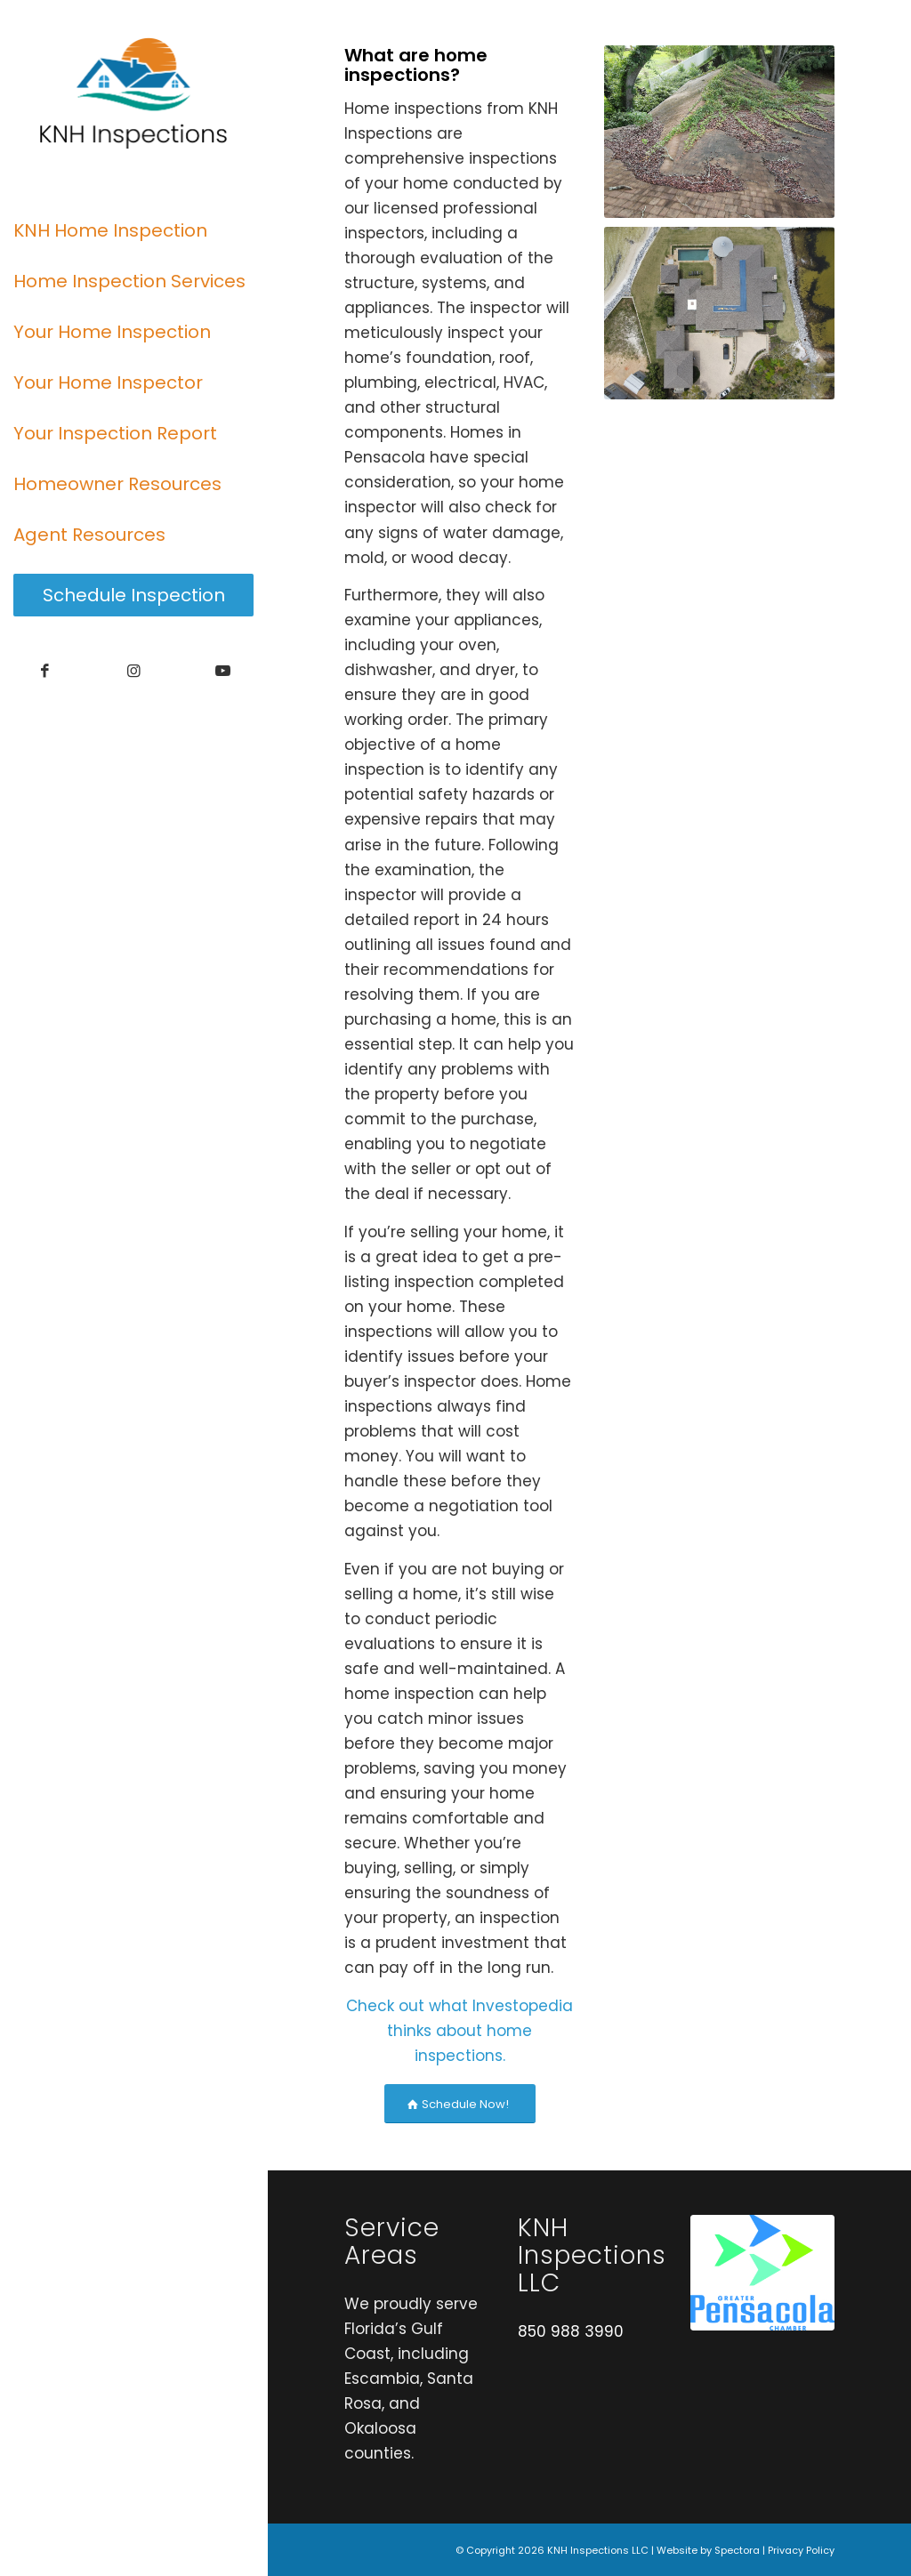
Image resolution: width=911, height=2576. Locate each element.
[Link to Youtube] (222, 671)
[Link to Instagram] (133, 671)
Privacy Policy (801, 2550)
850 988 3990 (571, 2331)
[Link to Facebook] (44, 671)
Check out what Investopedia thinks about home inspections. (459, 2030)
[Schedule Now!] (460, 2104)
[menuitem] (133, 230)
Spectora (737, 2550)
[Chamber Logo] (762, 2272)
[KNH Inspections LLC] (133, 93)
